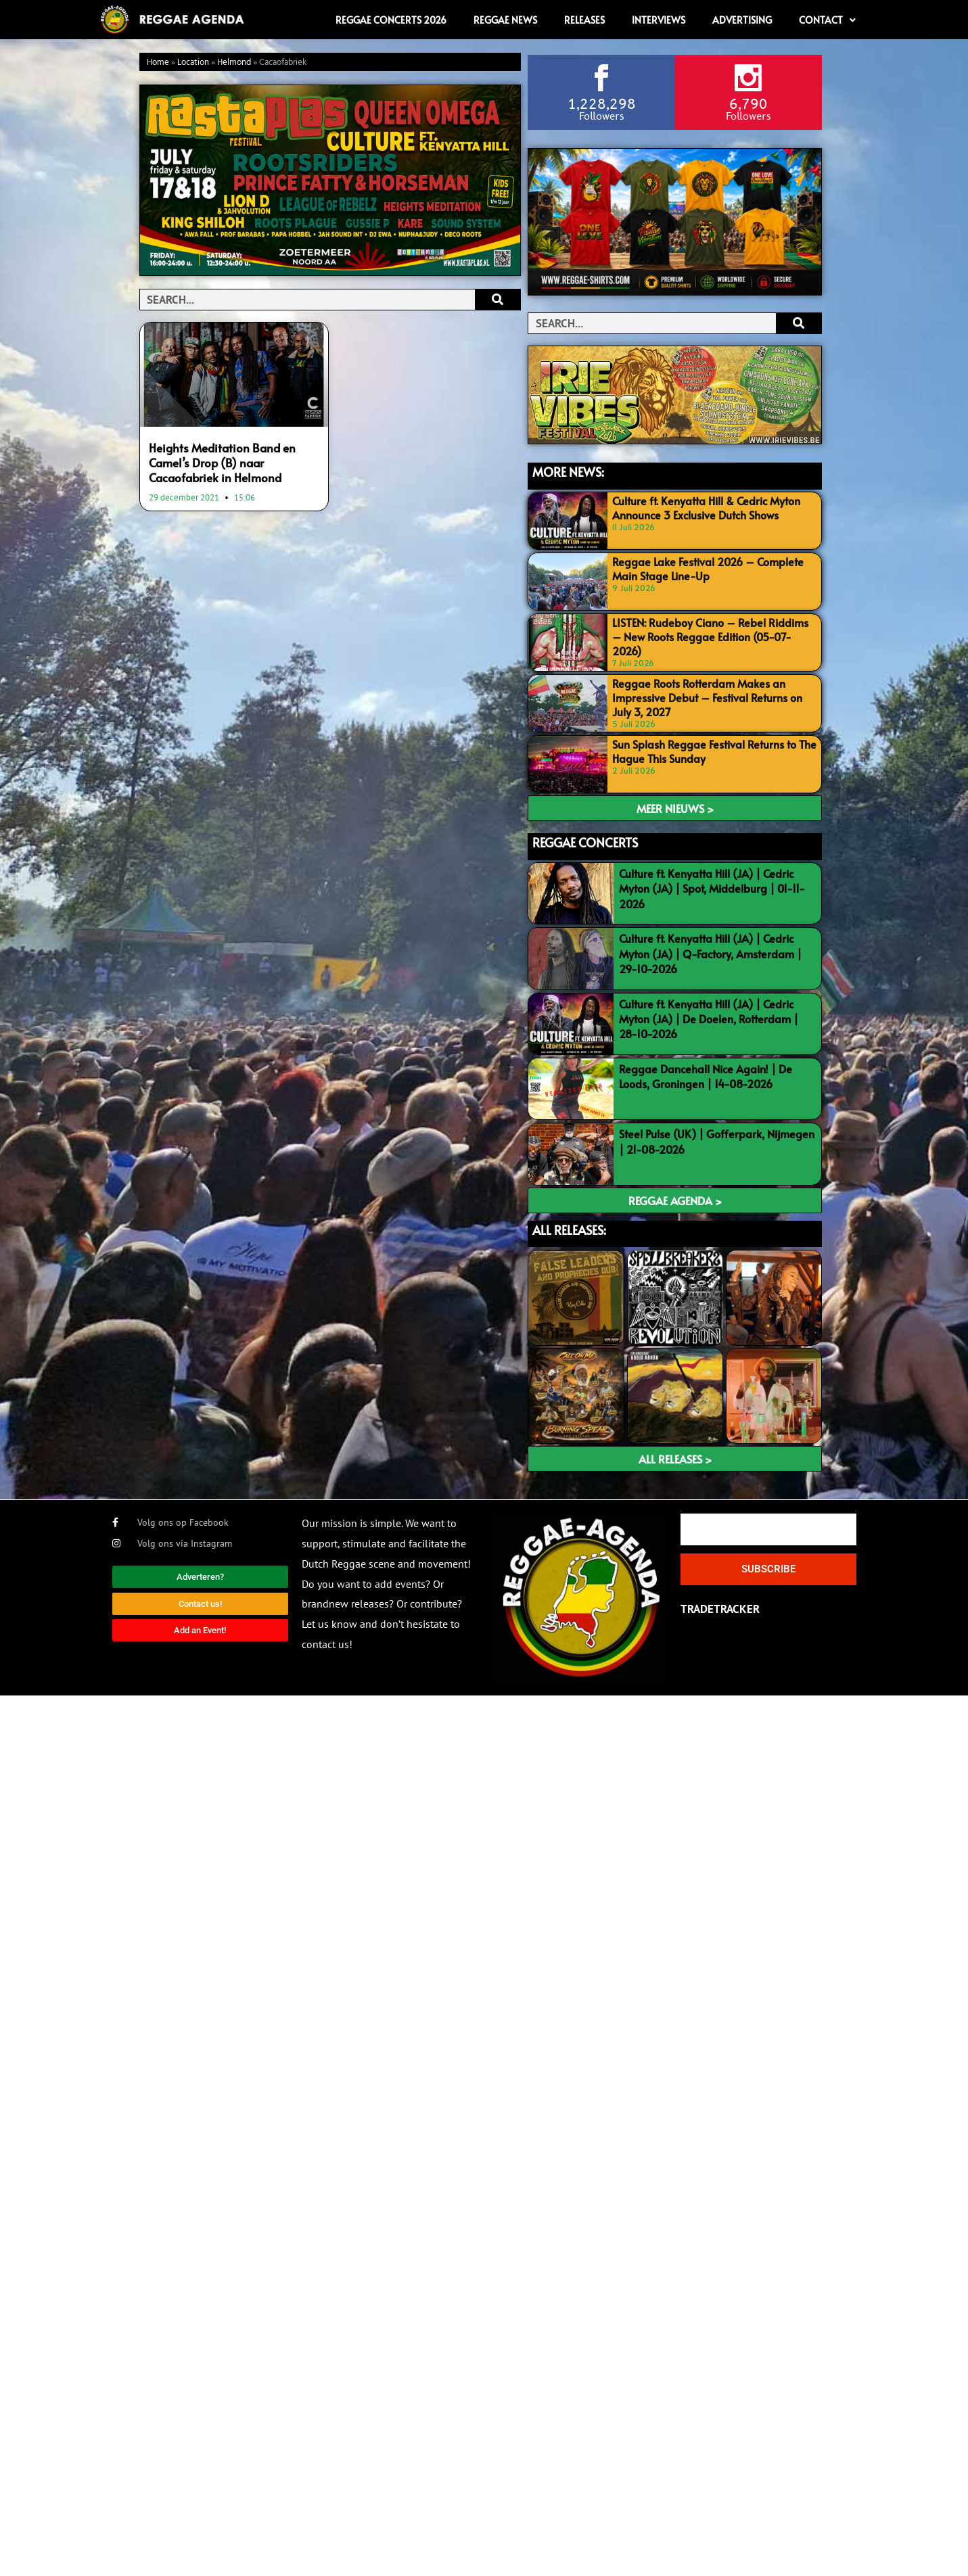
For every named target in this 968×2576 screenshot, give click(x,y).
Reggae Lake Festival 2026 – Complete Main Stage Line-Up (708, 567)
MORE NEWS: (568, 471)
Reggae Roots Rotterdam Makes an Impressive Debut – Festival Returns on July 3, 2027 (707, 696)
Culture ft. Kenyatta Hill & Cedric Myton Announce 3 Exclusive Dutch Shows (706, 506)
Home (158, 62)
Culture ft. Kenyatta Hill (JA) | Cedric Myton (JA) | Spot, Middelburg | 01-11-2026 (712, 887)
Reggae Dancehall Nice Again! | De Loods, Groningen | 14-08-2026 (705, 1075)
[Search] (497, 299)
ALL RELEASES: (569, 1228)
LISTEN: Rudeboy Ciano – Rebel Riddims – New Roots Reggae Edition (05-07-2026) (710, 635)
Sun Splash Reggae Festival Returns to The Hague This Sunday (714, 750)
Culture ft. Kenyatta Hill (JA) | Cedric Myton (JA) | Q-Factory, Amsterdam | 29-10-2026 (710, 952)
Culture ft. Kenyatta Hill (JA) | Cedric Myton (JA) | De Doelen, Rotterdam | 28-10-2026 (708, 1017)
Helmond (234, 62)
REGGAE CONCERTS (585, 841)
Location (193, 62)
